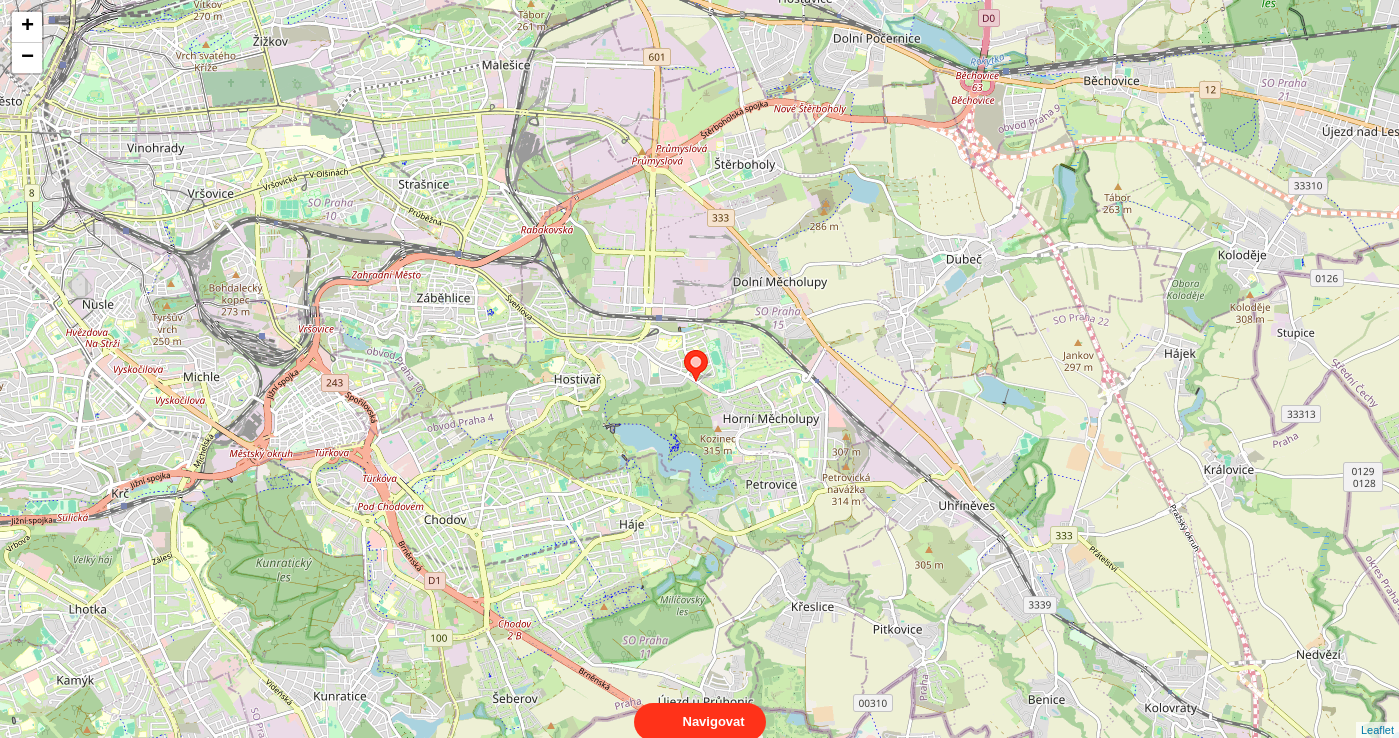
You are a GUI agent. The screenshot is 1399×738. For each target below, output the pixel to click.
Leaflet (1377, 712)
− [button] (27, 58)
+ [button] (27, 27)
